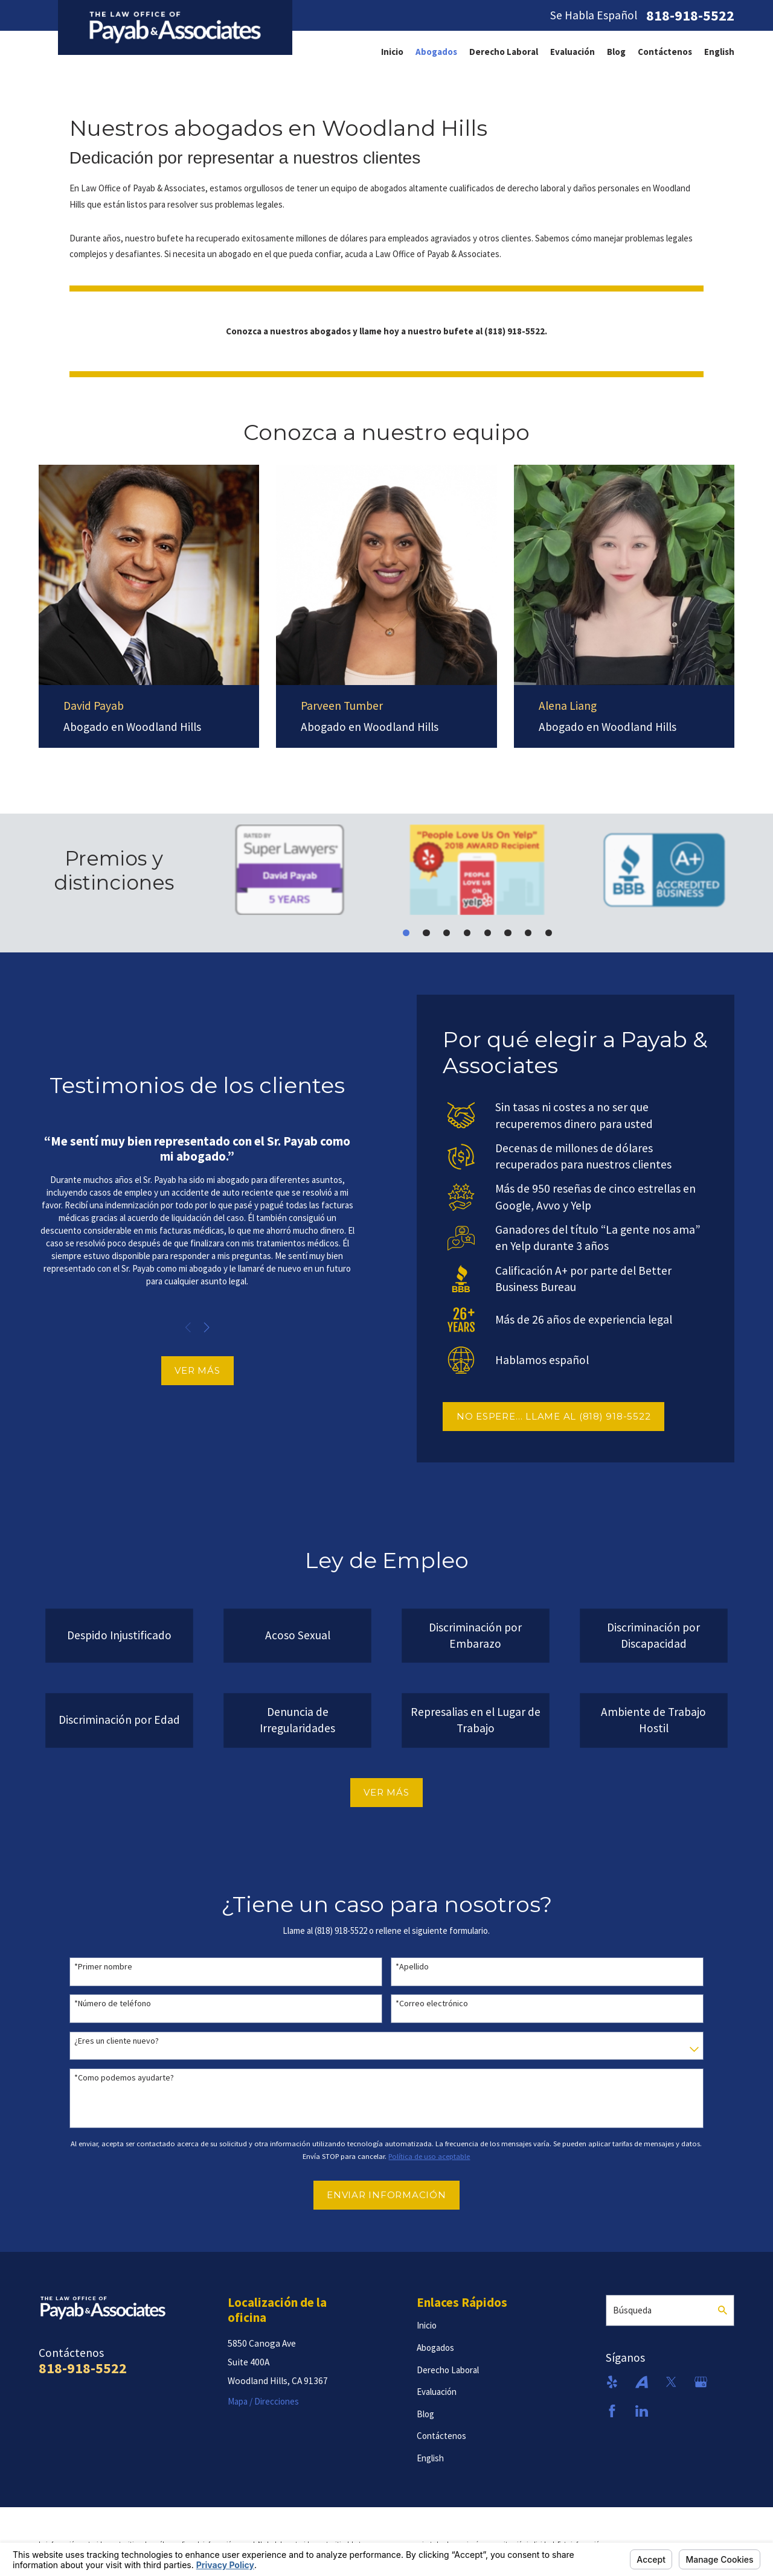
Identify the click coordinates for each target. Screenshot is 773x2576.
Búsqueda (632, 2310)
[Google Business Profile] (700, 2382)
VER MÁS (179, 1370)
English (719, 51)
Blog (616, 51)
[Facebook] (612, 2411)
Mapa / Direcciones (263, 2401)
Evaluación (572, 51)
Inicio (392, 51)
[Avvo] (641, 2382)
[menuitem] (392, 51)
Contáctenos (665, 51)
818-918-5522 (690, 15)
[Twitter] (671, 2382)
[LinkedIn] (641, 2411)
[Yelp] (612, 2382)
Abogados (436, 51)
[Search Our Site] (722, 2310)
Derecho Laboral (503, 51)
